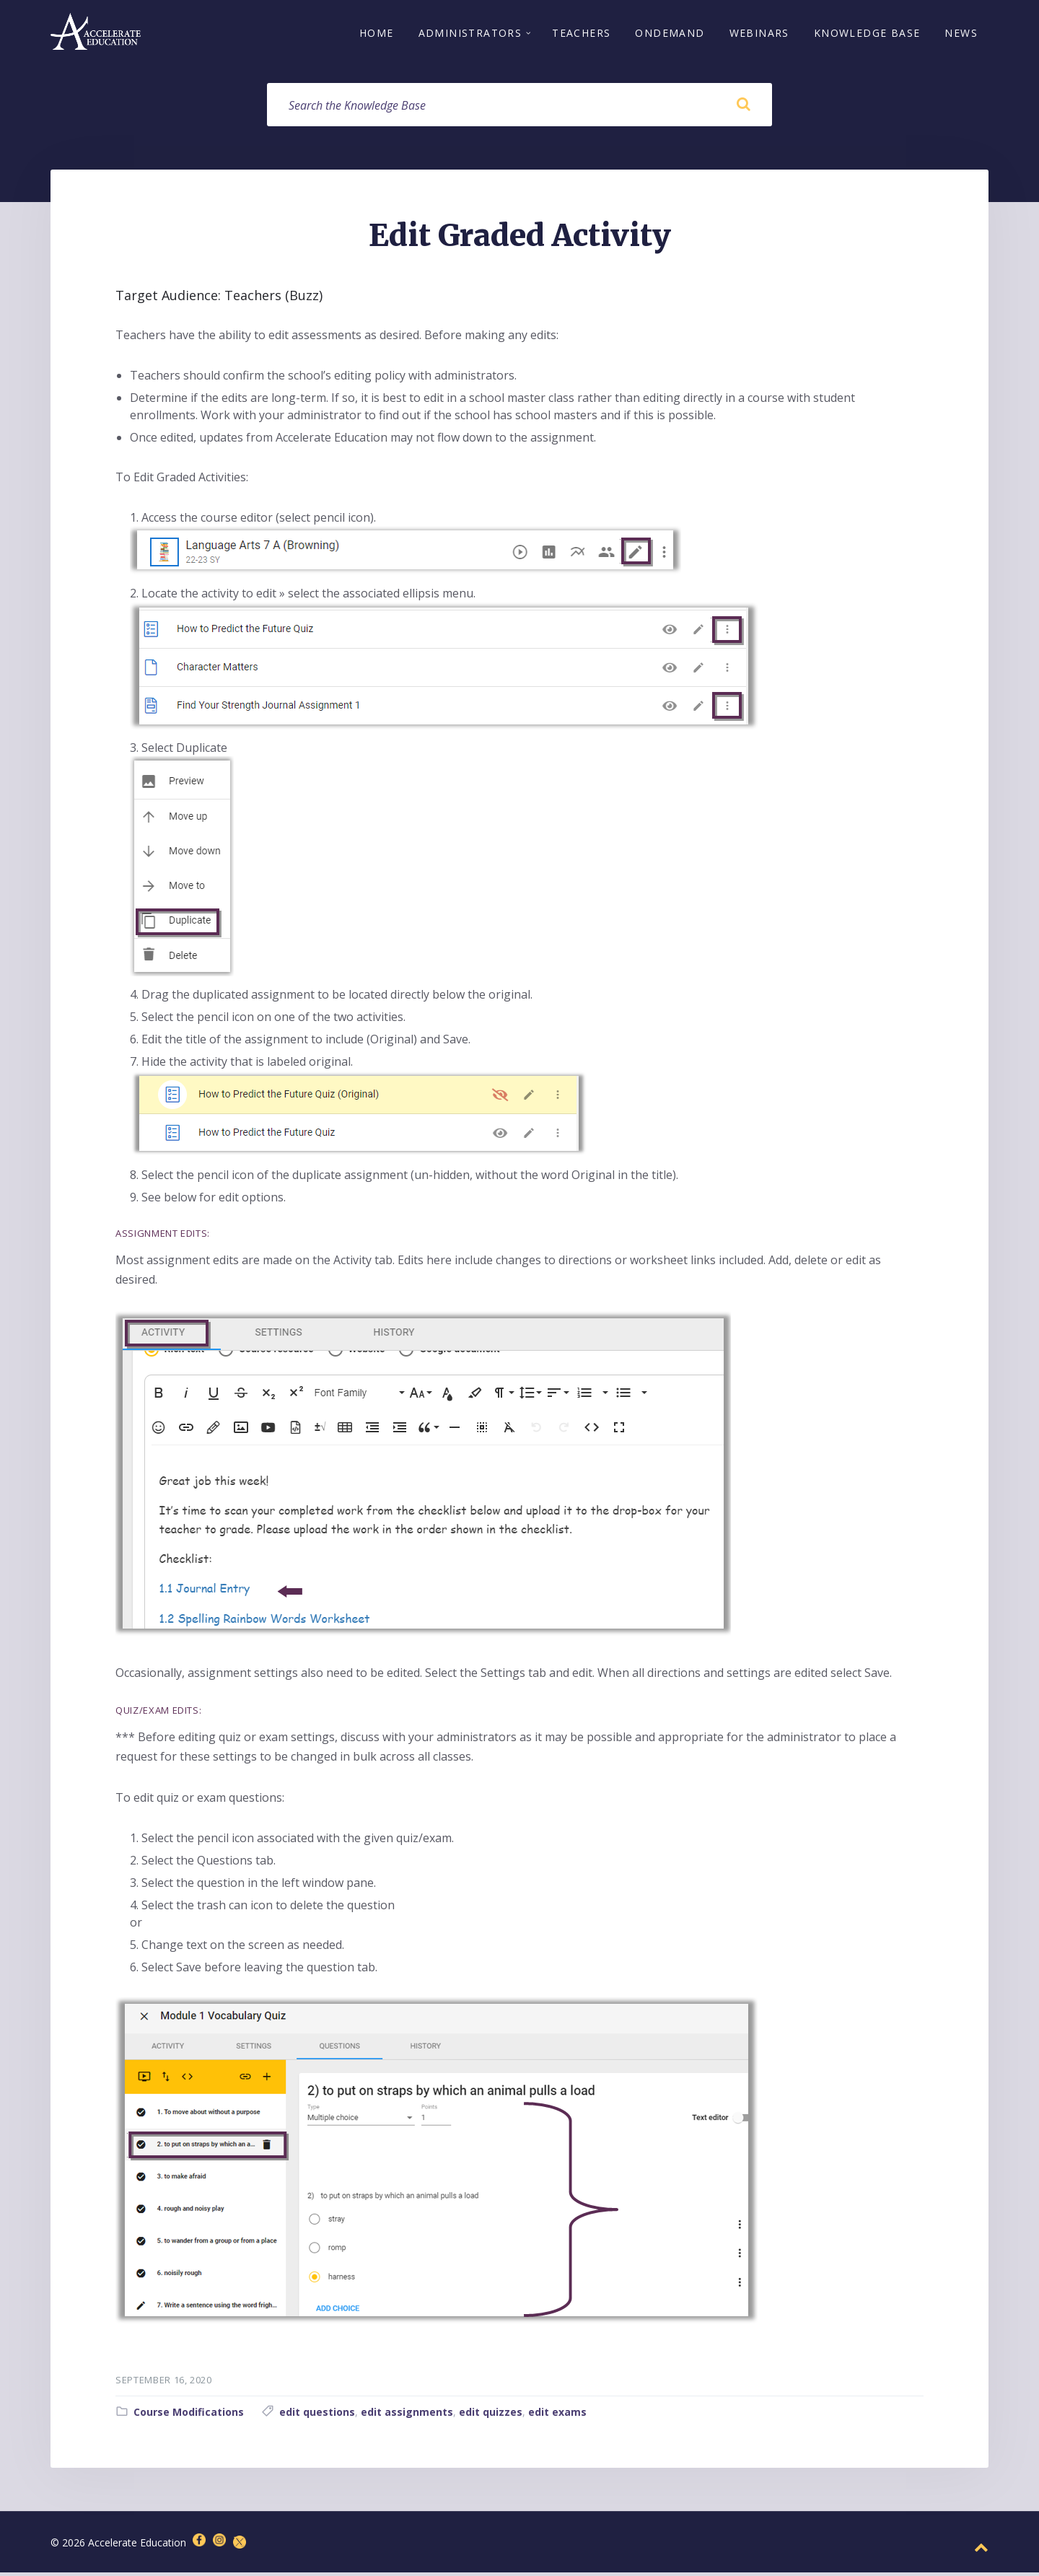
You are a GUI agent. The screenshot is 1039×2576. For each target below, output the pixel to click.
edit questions (317, 2415)
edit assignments (407, 2415)
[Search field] (519, 107)
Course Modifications (188, 2415)
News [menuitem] (961, 34)
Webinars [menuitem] (759, 34)
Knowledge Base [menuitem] (867, 34)
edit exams (557, 2415)
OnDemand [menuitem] (669, 34)
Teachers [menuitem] (581, 34)
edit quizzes (490, 2415)
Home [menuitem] (376, 34)
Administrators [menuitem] (470, 34)
